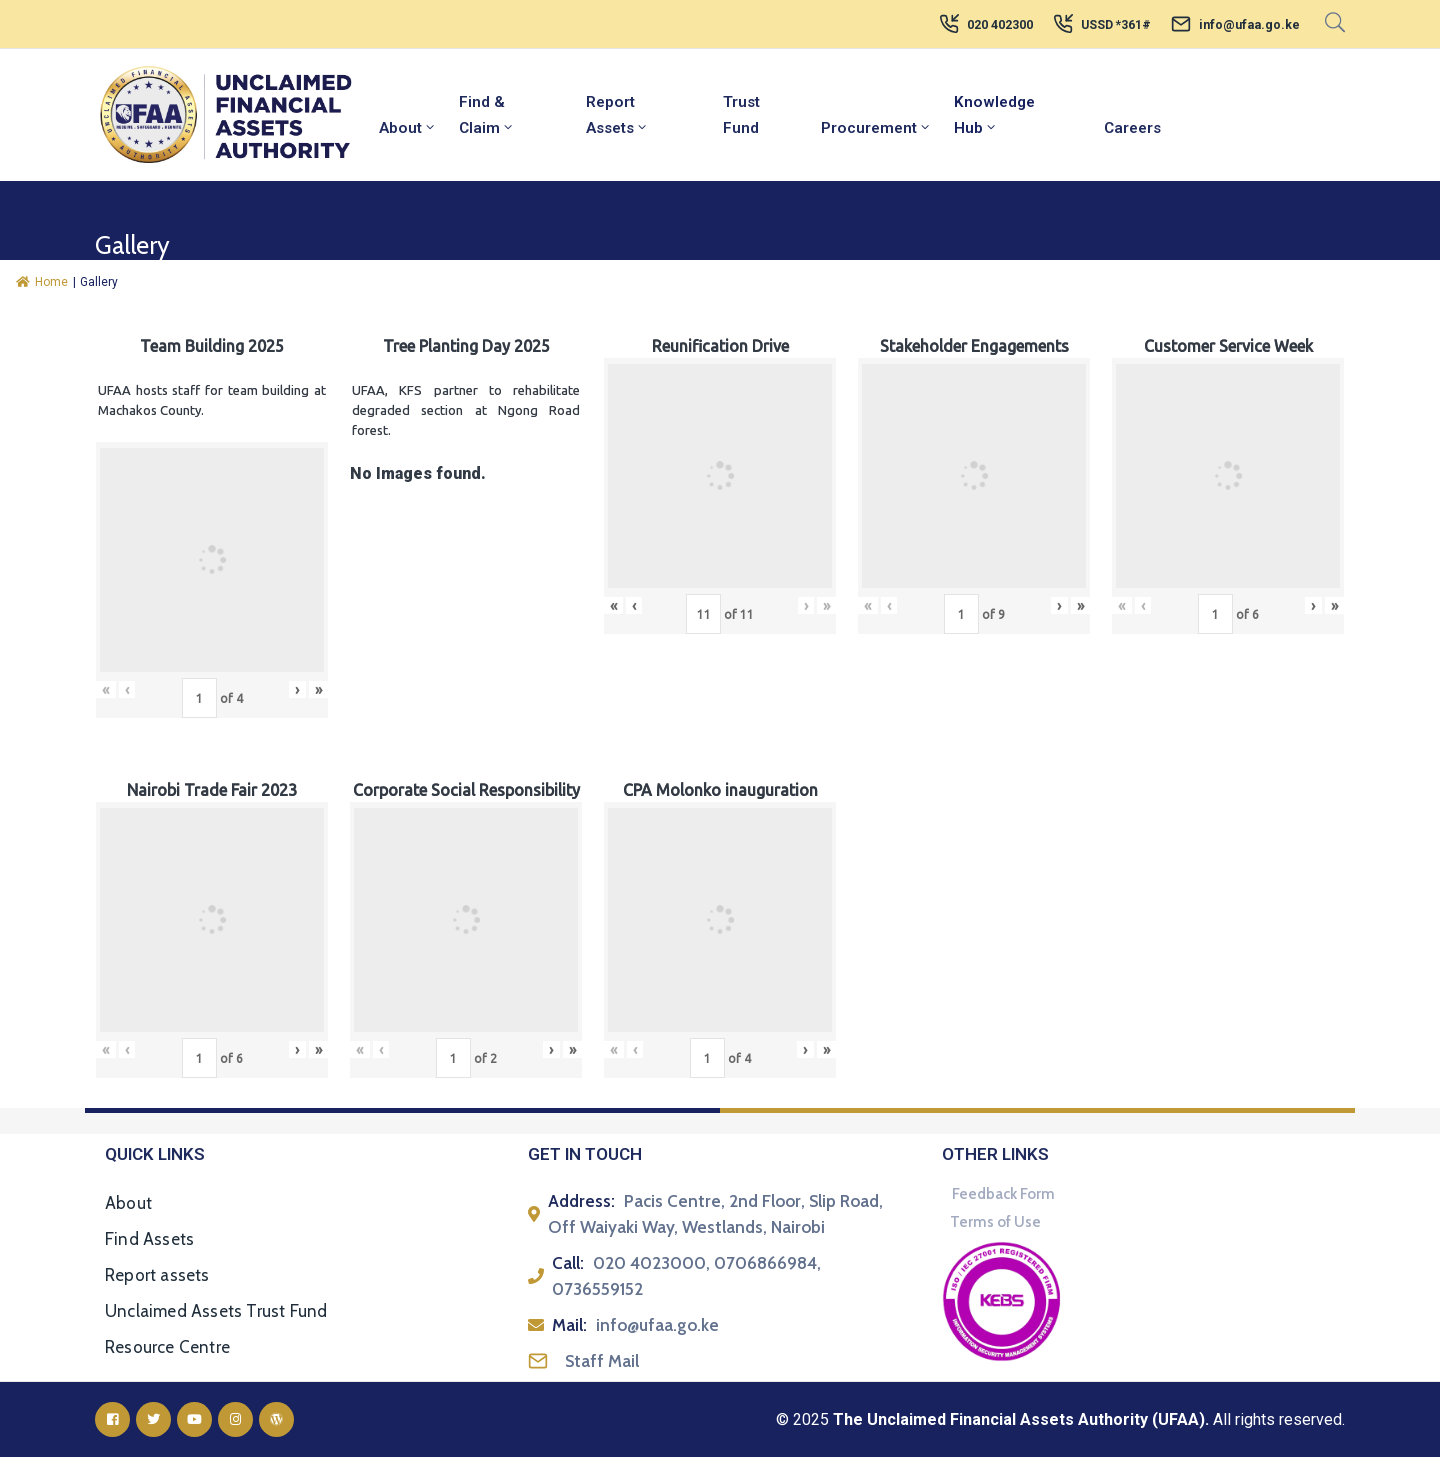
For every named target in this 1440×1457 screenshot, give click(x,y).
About (408, 128)
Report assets (157, 1275)
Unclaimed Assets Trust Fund (216, 1311)
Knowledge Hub (994, 115)
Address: (581, 1201)
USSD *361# (1116, 25)
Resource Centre (167, 1347)
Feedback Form (1003, 1194)
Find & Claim (487, 115)
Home (42, 282)
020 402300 (1000, 25)
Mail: (569, 1325)
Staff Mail (602, 1361)
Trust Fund (741, 115)
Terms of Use (995, 1222)
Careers (1132, 128)
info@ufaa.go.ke (1249, 25)
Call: (568, 1263)
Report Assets (617, 115)
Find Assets (149, 1239)
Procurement (876, 128)
